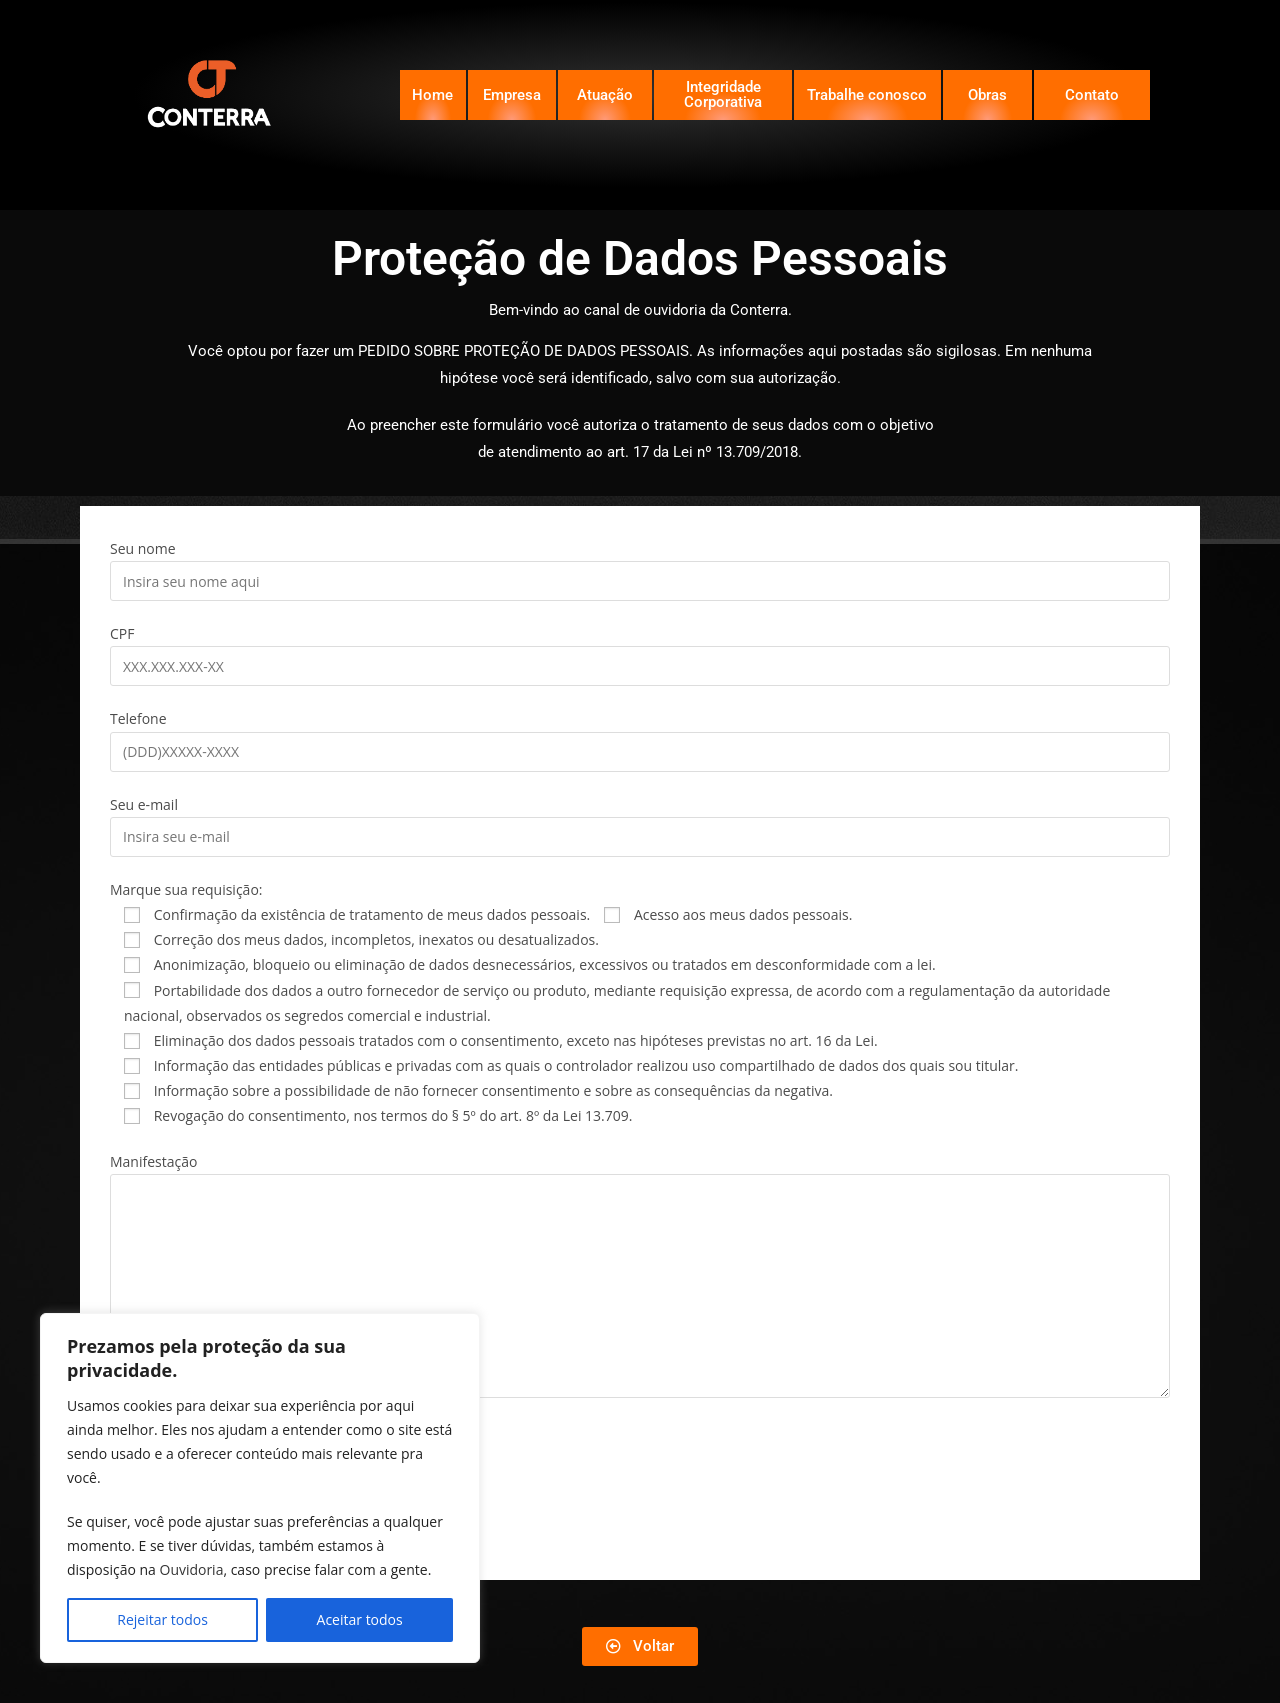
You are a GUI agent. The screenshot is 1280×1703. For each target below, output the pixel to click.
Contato (1092, 95)
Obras (987, 95)
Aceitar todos (360, 1619)
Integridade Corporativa (723, 94)
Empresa (512, 95)
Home (432, 95)
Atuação (605, 95)
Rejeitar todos (162, 1619)
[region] (260, 1488)
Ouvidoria (192, 1569)
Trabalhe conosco (867, 95)
